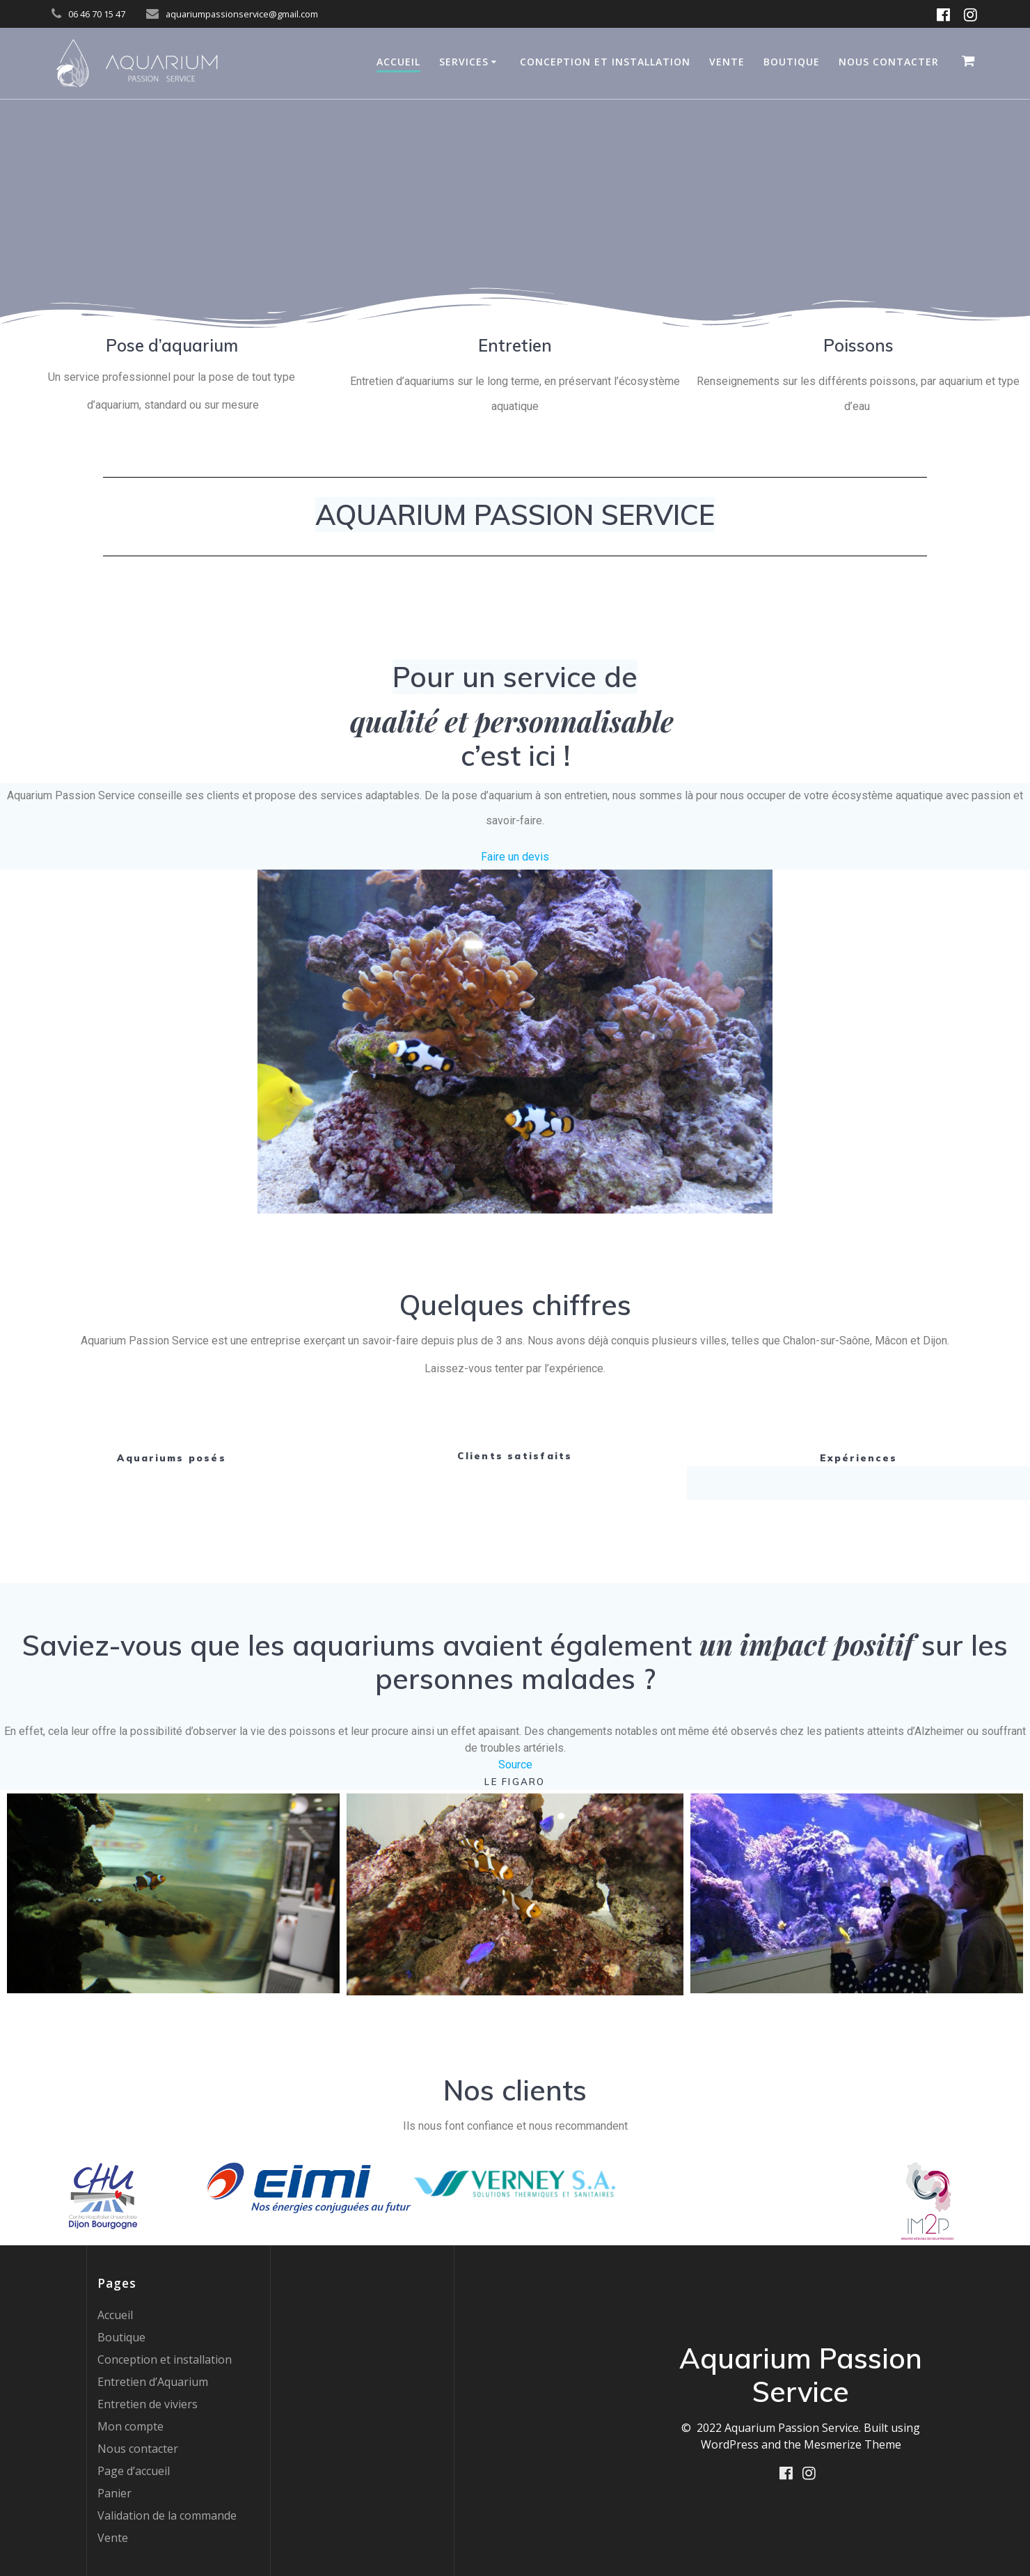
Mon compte (130, 2426)
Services (464, 61)
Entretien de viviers (147, 2404)
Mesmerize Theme (852, 2444)
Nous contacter (889, 61)
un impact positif (806, 1644)
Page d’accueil (133, 2471)
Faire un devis (515, 856)
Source (515, 1764)
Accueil (398, 61)
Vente (727, 61)
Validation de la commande (167, 2515)
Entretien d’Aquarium (152, 2381)
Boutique (791, 61)
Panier (114, 2493)
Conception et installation (605, 61)
